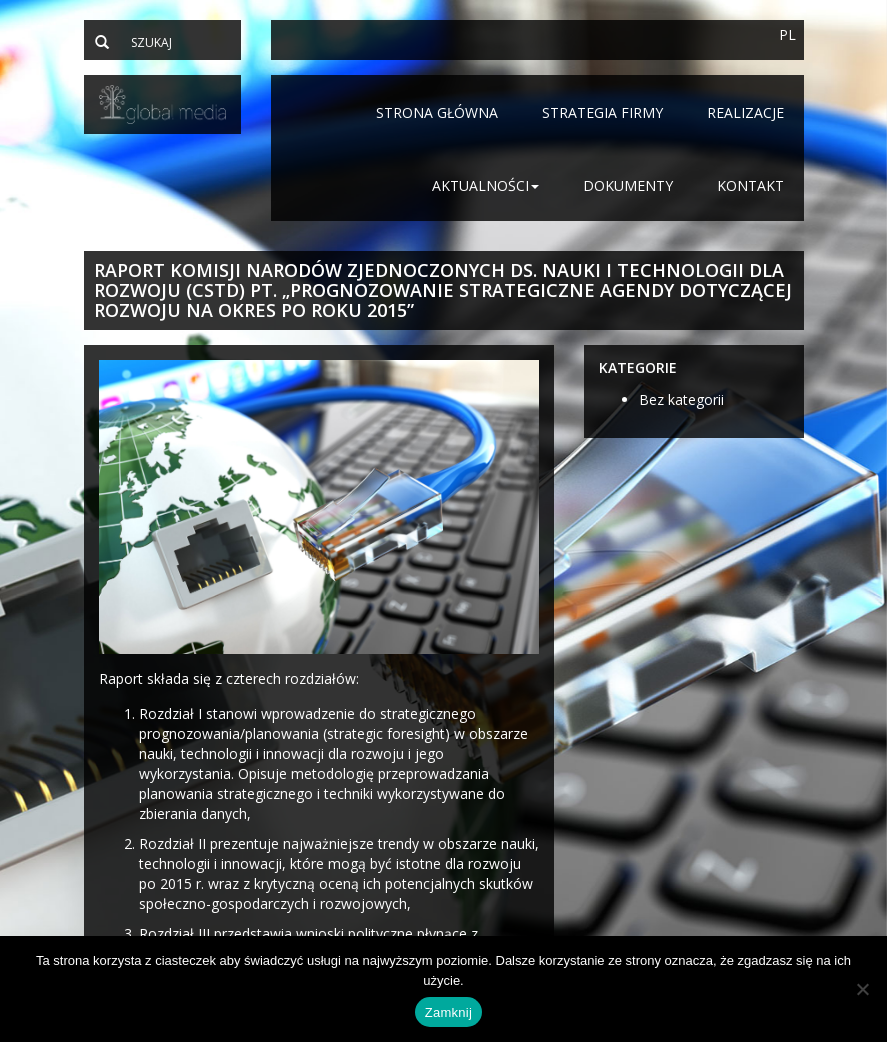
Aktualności (485, 185)
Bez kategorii (681, 399)
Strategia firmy (602, 112)
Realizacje (745, 112)
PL (787, 34)
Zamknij (448, 1012)
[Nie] (862, 989)
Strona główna (437, 112)
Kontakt (750, 185)
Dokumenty (628, 185)
